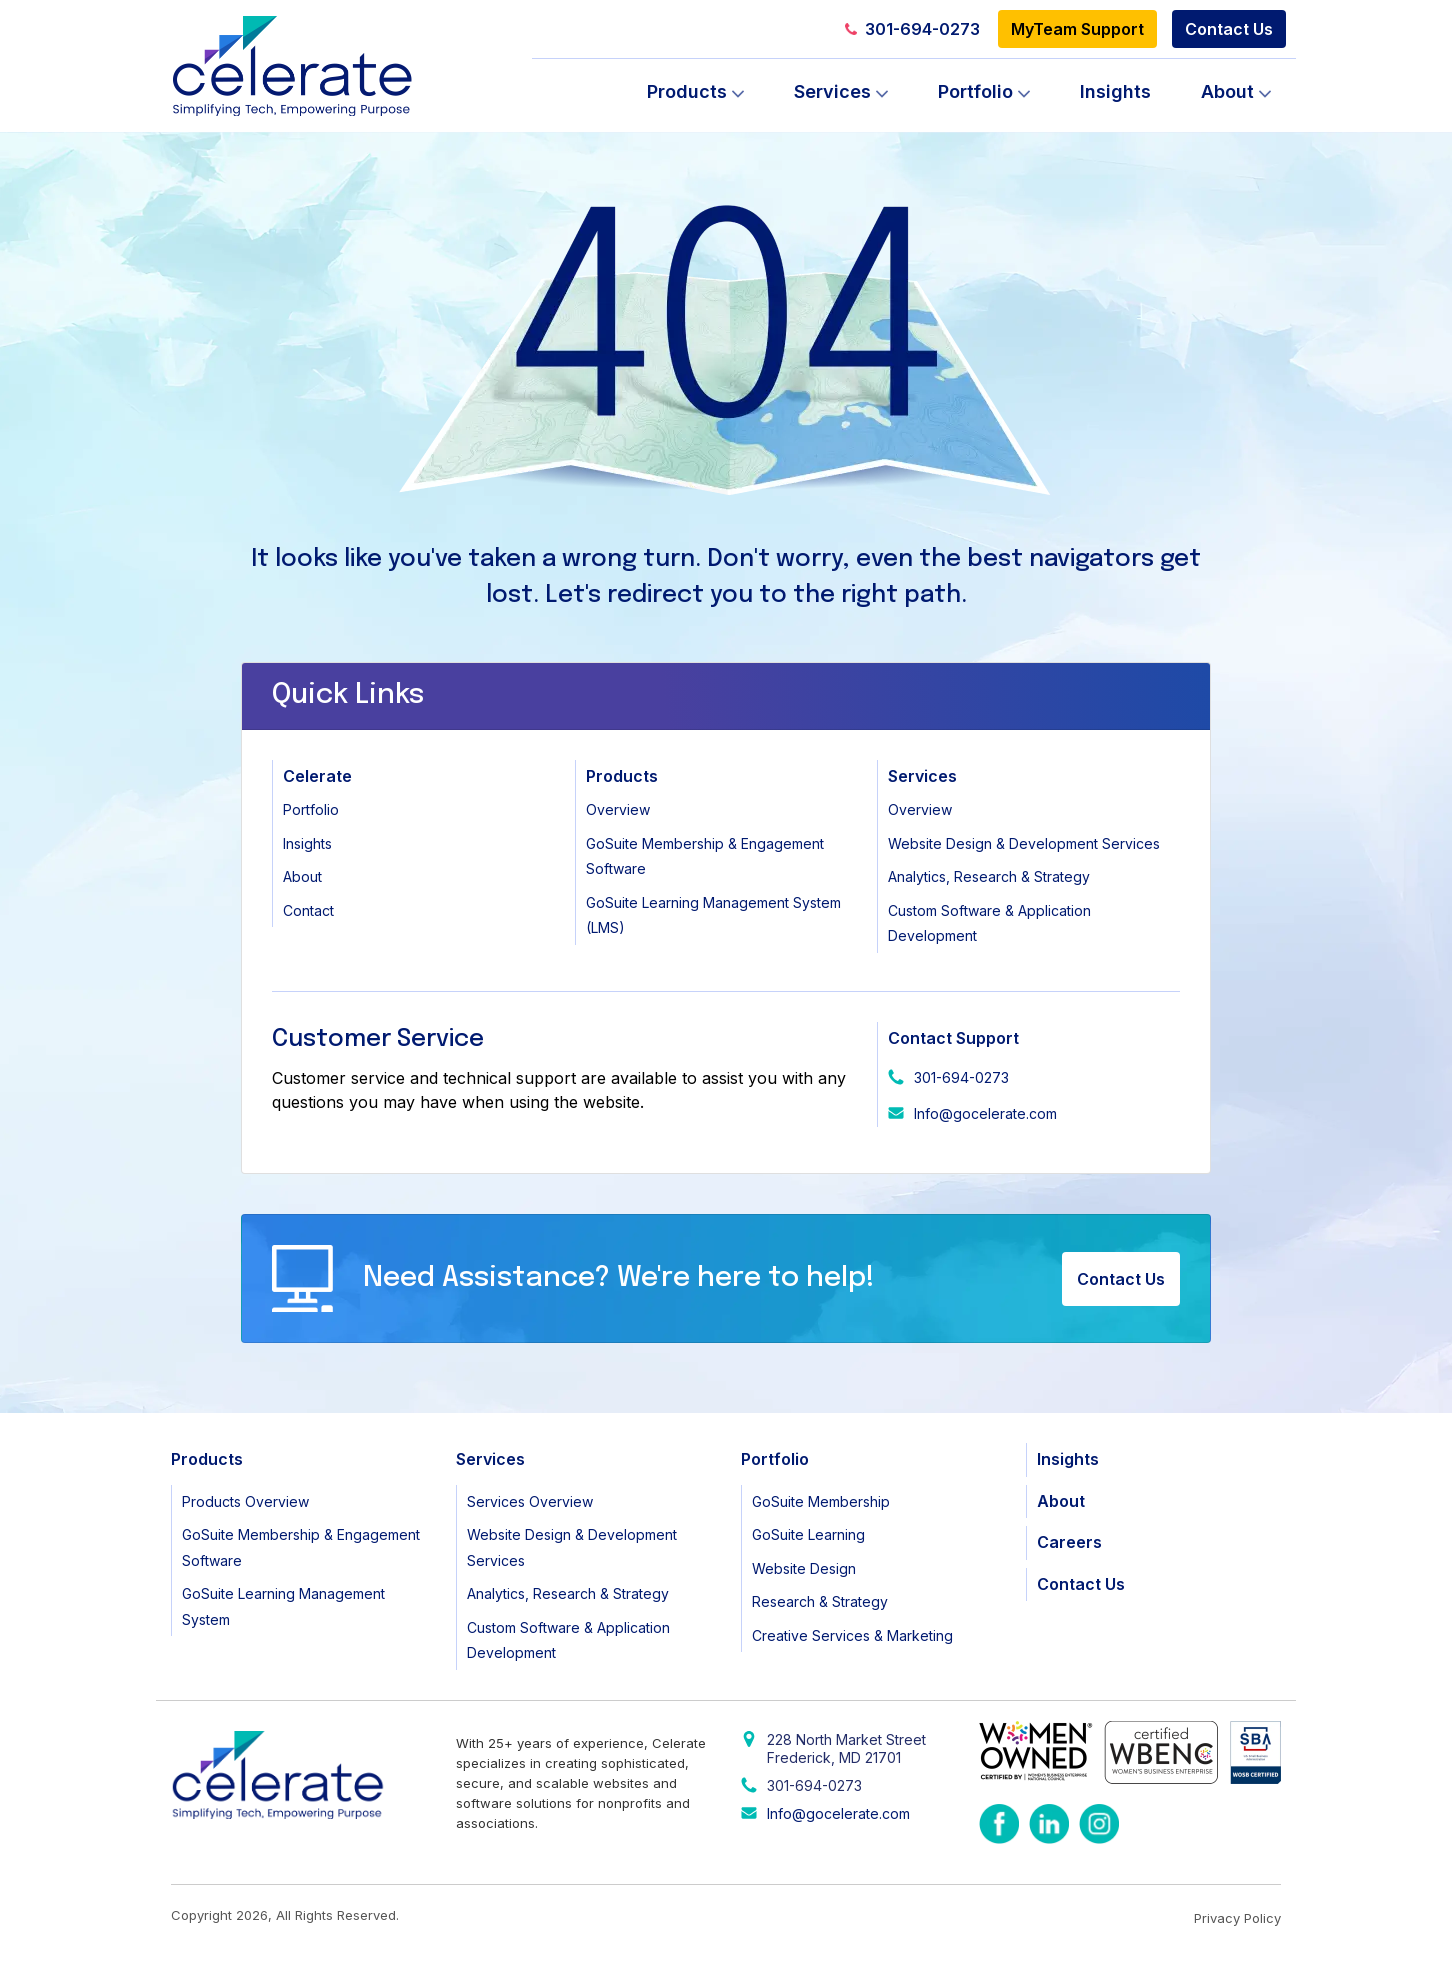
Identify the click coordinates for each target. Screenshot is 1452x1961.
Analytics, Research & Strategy (989, 876)
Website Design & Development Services (1024, 843)
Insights (1115, 91)
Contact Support (953, 1038)
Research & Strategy (820, 1601)
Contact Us (1229, 29)
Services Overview (530, 1501)
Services (832, 91)
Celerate (317, 776)
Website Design (804, 1568)
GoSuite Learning (808, 1534)
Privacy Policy (1237, 1918)
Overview (618, 809)
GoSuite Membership (821, 1501)
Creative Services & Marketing (852, 1635)
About (1227, 91)
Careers (1069, 1542)
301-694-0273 (912, 29)
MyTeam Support (1077, 29)
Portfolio (975, 91)
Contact (308, 910)
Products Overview (245, 1501)
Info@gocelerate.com (985, 1113)
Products (687, 91)
